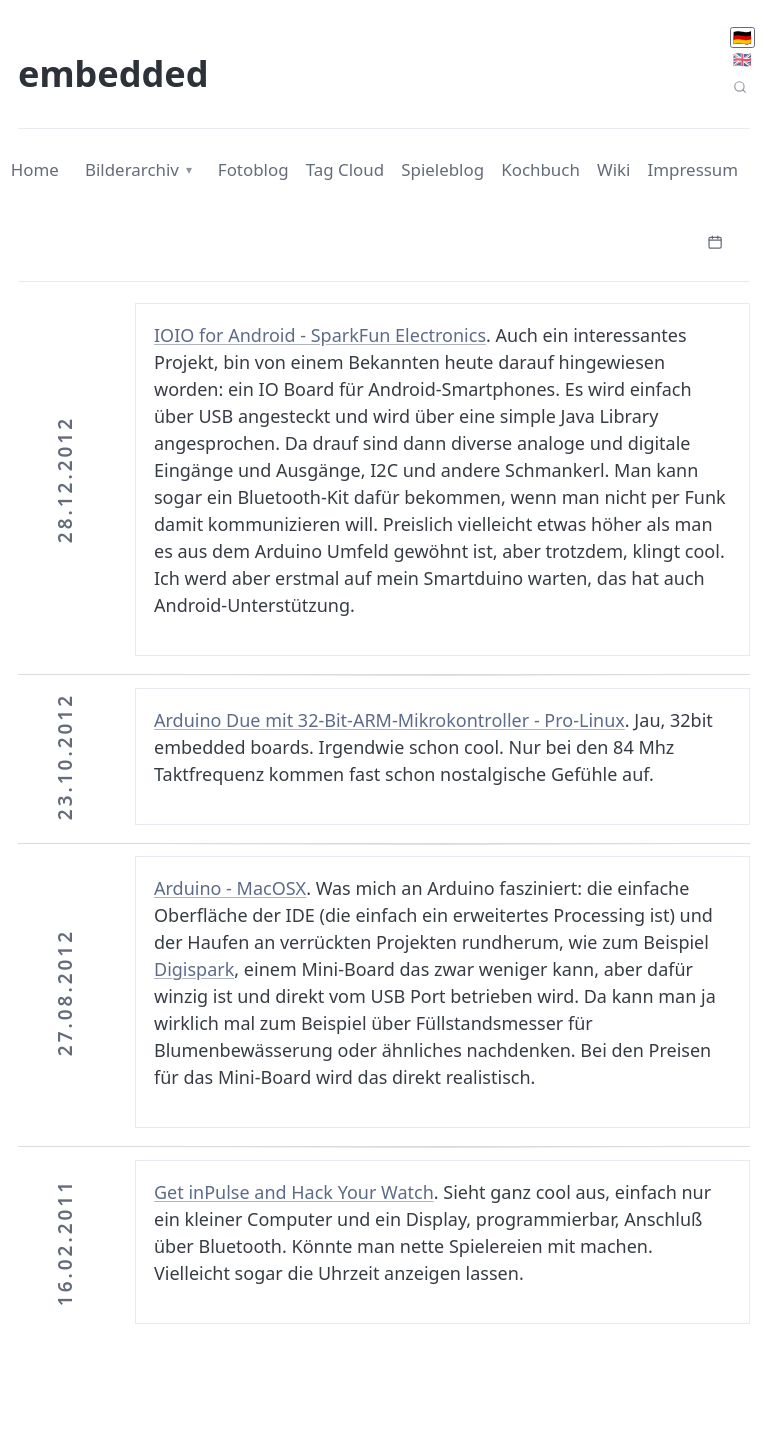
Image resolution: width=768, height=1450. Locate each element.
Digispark (194, 969)
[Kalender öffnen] (715, 240)
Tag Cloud (345, 169)
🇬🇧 (742, 59)
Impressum (693, 169)
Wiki (613, 169)
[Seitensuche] (739, 87)
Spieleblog (442, 169)
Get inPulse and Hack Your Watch (294, 1192)
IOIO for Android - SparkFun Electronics (320, 335)
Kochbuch (540, 169)
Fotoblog (253, 169)
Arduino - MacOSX (230, 888)
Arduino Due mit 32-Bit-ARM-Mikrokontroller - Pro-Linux (389, 720)
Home (35, 169)
